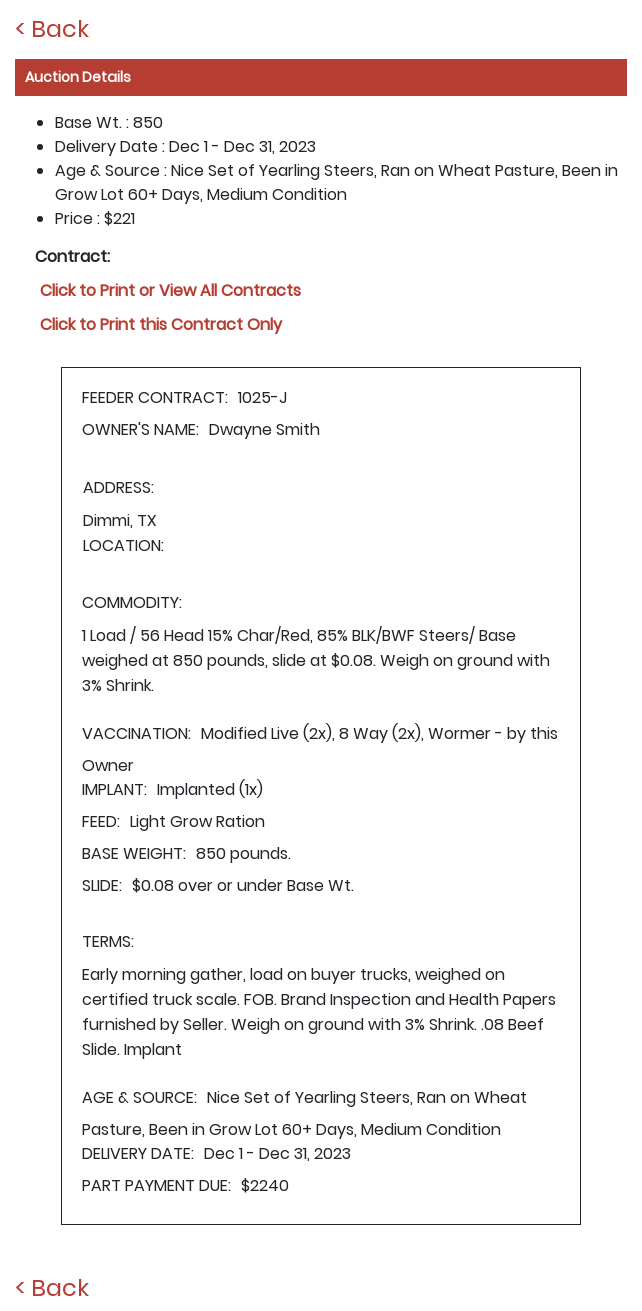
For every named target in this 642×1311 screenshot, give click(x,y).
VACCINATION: (136, 733)
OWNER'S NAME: (140, 429)
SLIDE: (102, 885)
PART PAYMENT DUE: (156, 1185)
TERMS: (108, 941)
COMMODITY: (132, 602)
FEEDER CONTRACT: (155, 397)
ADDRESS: (118, 487)
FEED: (101, 821)
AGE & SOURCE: (139, 1097)
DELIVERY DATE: (138, 1153)
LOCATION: (123, 545)
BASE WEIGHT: (134, 853)
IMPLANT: (114, 789)
